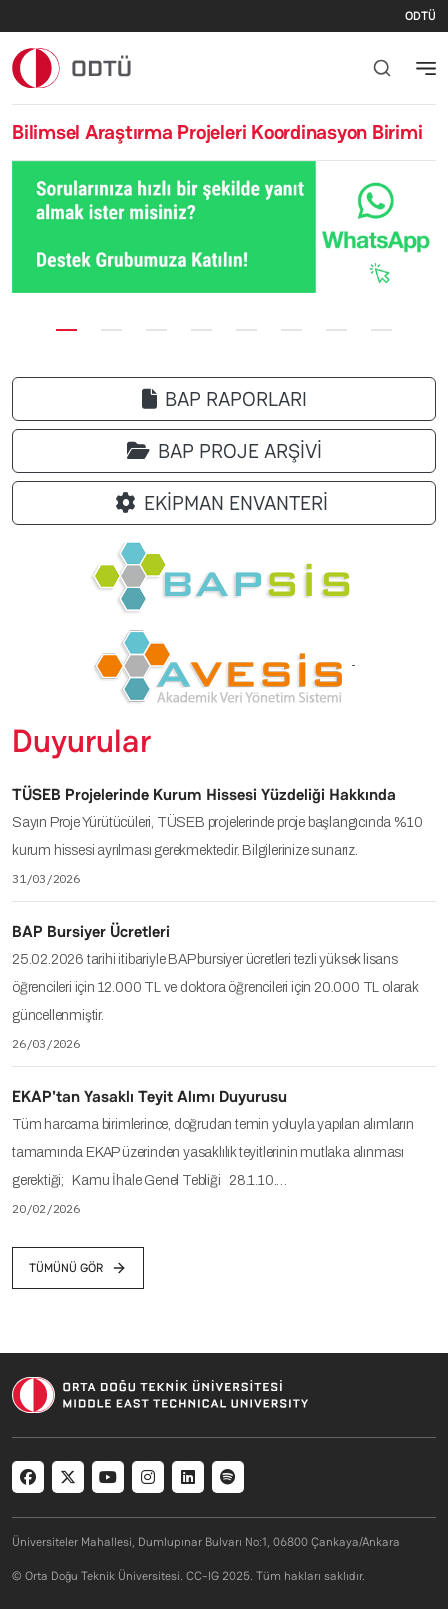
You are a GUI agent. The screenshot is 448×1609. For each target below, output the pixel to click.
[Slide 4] (201, 330)
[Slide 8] (381, 330)
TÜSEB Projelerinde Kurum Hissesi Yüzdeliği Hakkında (204, 794)
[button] (28, 227)
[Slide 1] (66, 330)
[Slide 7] (336, 330)
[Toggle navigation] (426, 68)
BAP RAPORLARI (224, 399)
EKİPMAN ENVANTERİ (224, 503)
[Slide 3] (156, 330)
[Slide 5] (246, 330)
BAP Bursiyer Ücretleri (91, 931)
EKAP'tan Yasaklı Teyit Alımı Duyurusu (149, 1096)
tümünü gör (78, 1268)
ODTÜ (420, 16)
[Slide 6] (291, 330)
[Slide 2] (111, 330)
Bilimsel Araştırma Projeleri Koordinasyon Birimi (217, 132)
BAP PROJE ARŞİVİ (224, 451)
